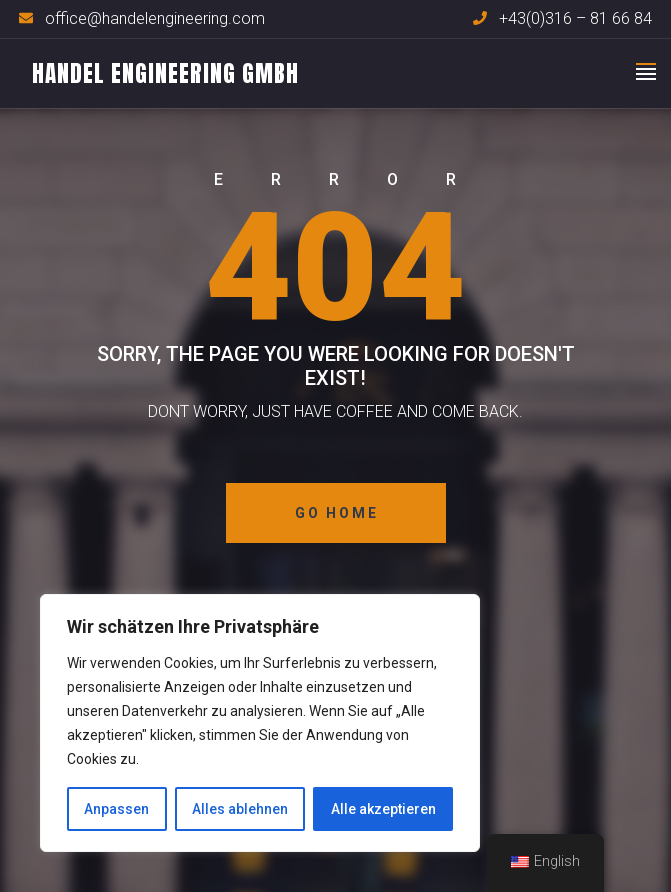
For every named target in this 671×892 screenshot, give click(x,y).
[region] (260, 723)
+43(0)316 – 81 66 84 (575, 19)
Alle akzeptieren (383, 809)
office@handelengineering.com (155, 19)
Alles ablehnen (240, 809)
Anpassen (116, 809)
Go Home (337, 513)
